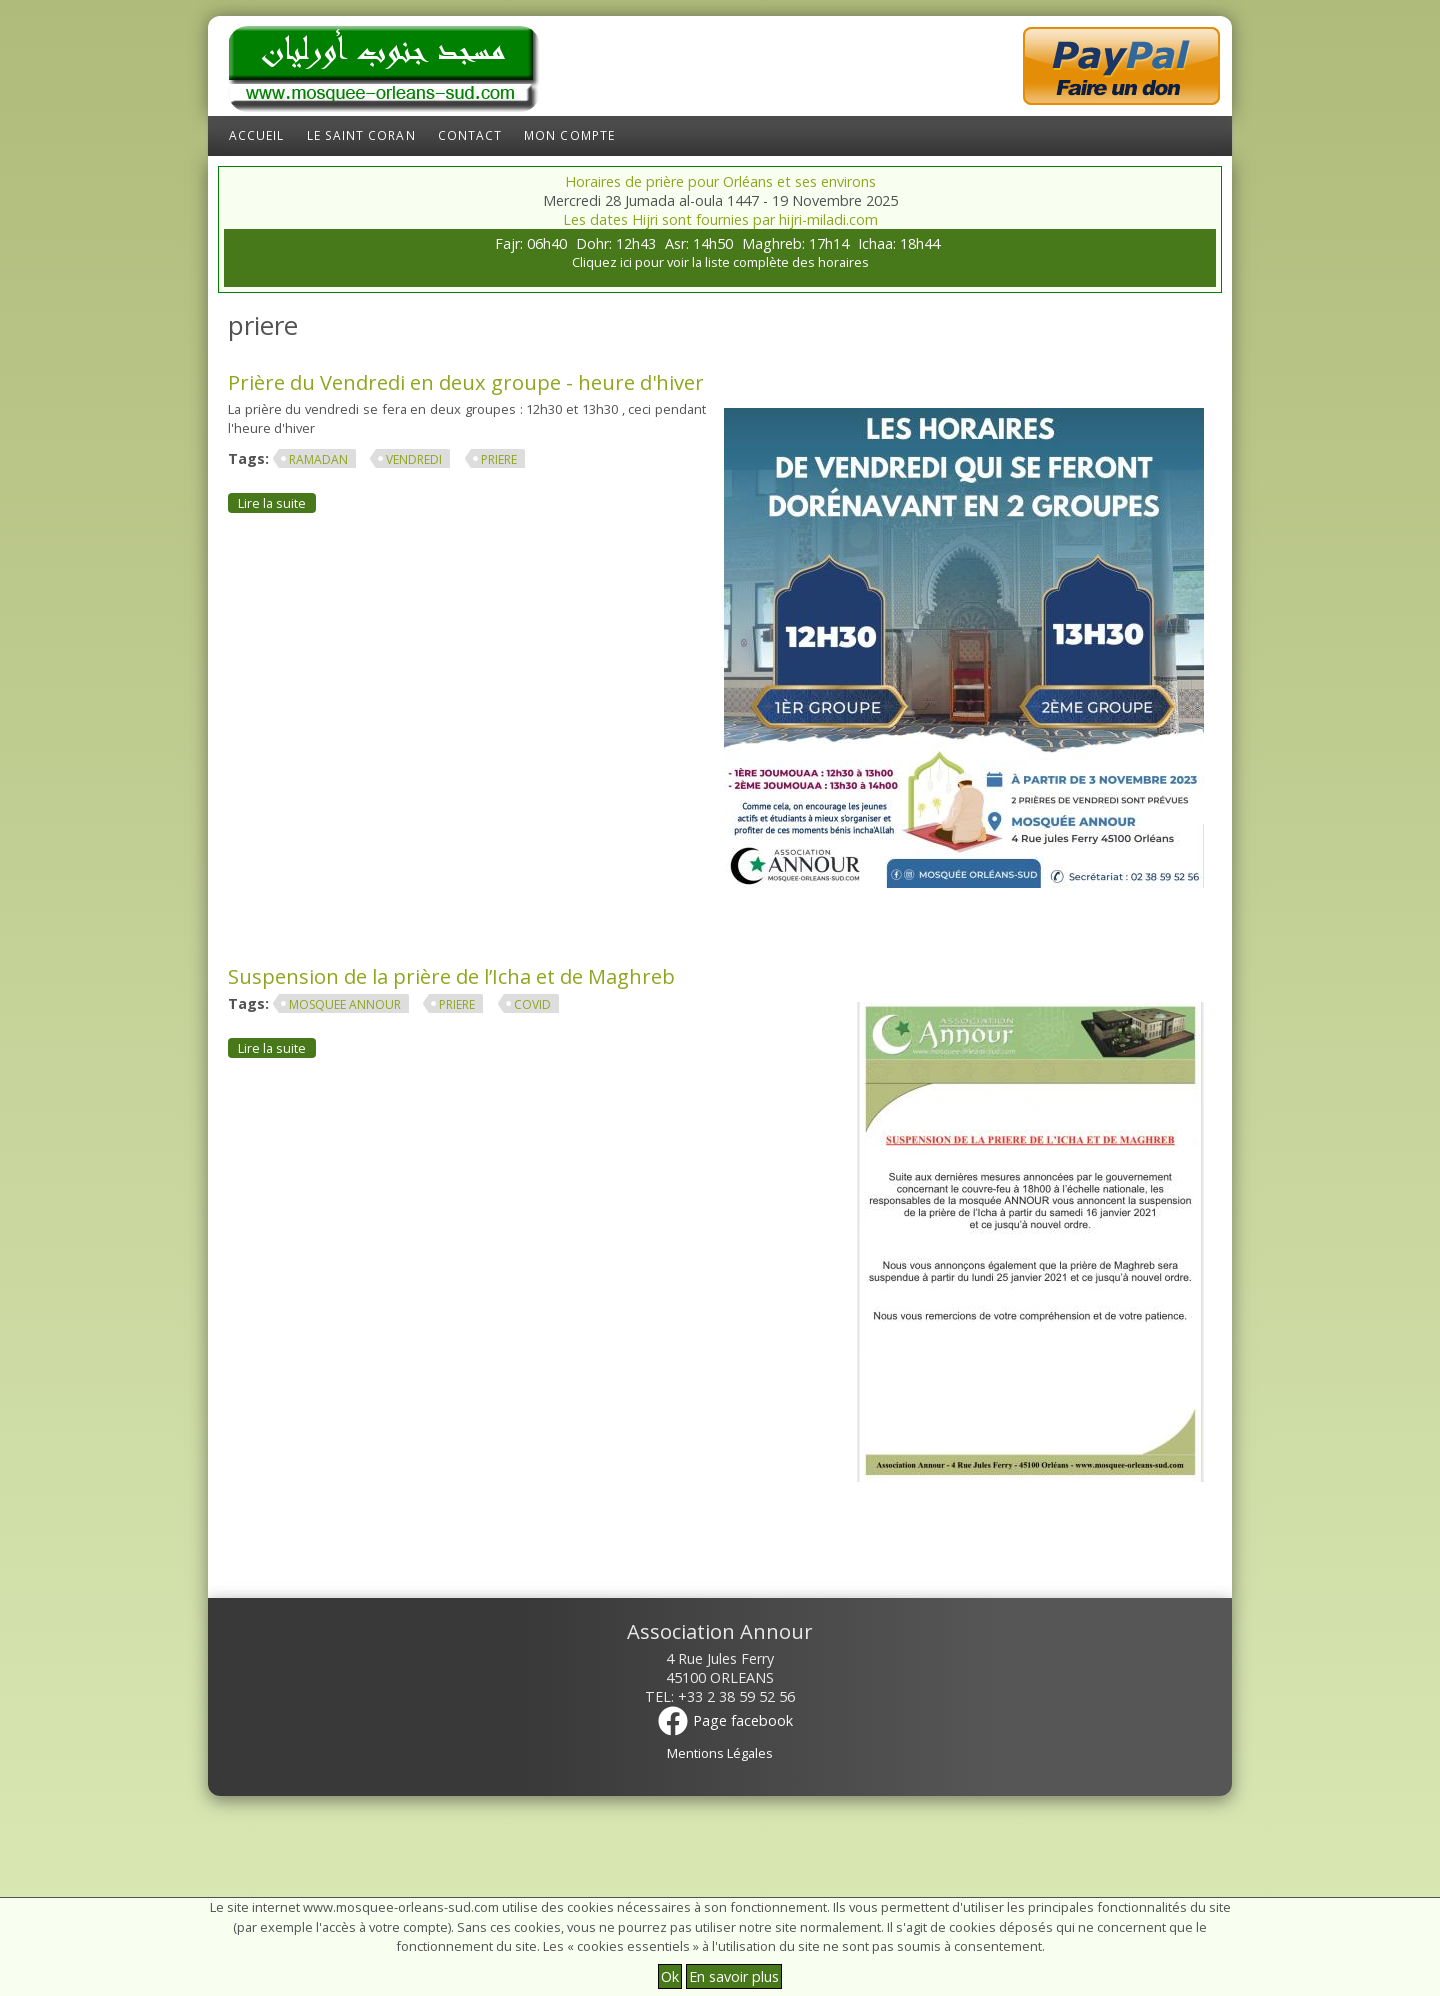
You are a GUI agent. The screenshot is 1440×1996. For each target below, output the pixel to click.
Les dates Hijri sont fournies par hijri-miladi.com (720, 219)
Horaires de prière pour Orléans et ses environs (720, 181)
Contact (470, 135)
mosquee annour (345, 1004)
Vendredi (414, 459)
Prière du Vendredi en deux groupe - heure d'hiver (466, 382)
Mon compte (569, 135)
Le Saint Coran (361, 135)
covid (532, 1004)
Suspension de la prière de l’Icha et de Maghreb (451, 976)
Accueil (257, 135)
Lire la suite (277, 502)
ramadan (318, 459)
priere (499, 459)
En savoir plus (734, 1976)
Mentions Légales (720, 1753)
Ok (670, 1976)
